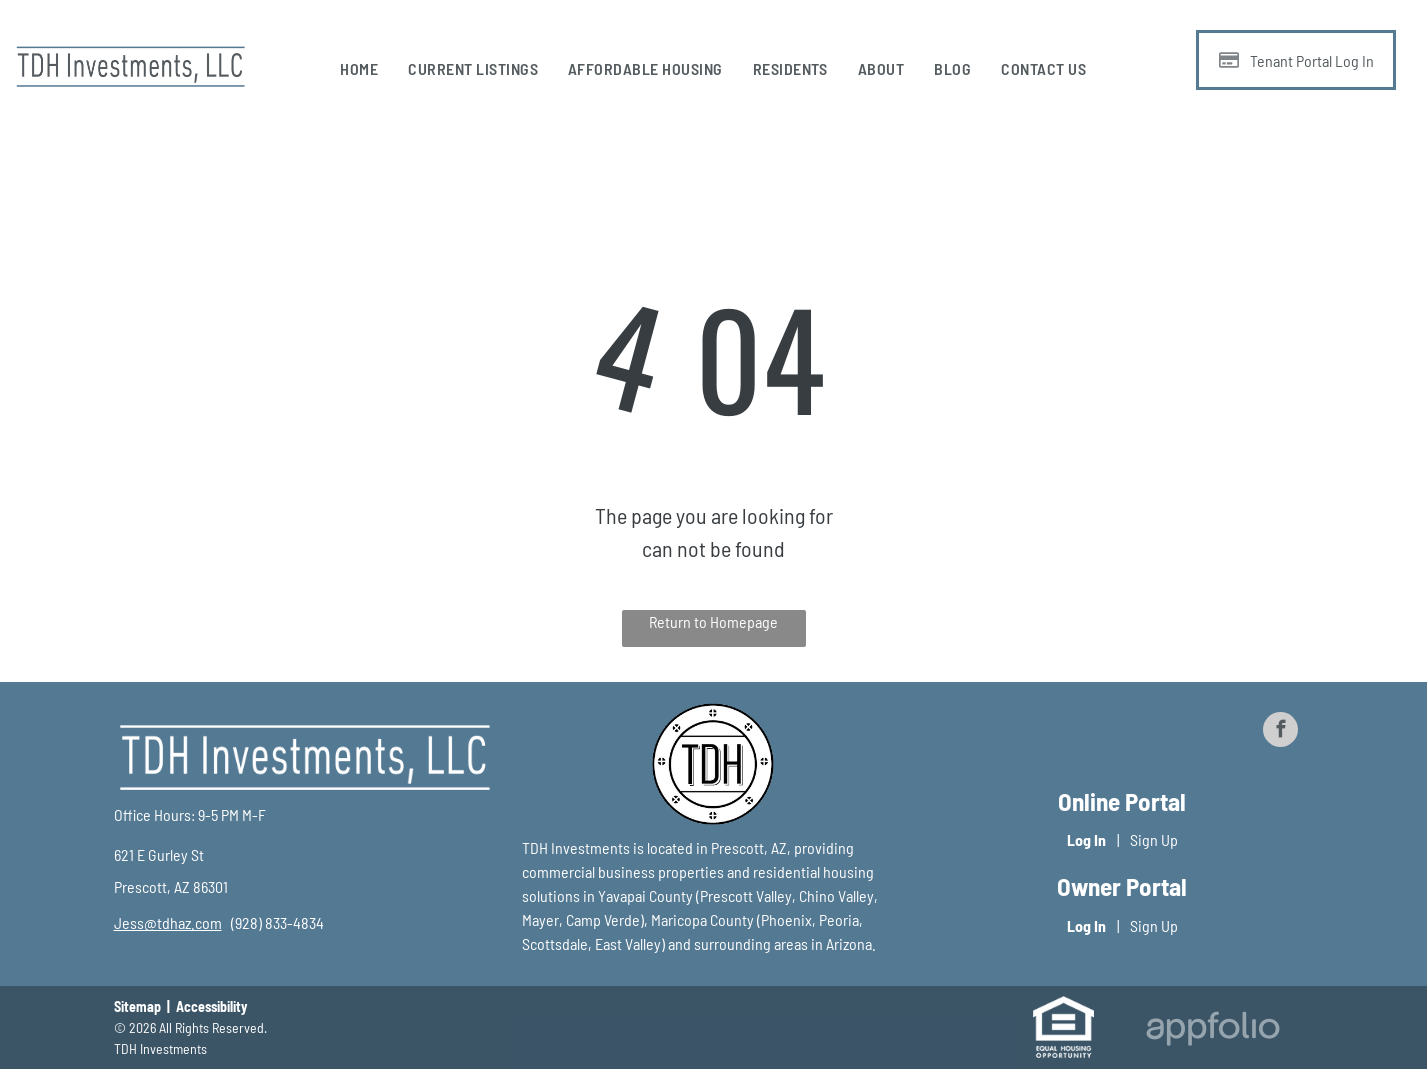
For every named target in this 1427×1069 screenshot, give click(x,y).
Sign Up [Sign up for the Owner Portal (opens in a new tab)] (1154, 925)
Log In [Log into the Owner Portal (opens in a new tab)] (1086, 925)
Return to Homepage (713, 621)
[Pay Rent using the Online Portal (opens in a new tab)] (1296, 60)
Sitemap (137, 1006)
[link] (168, 922)
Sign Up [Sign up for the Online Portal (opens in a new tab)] (1154, 839)
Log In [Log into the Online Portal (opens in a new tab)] (1086, 839)
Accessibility (212, 1006)
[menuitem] (359, 69)
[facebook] (1280, 732)
